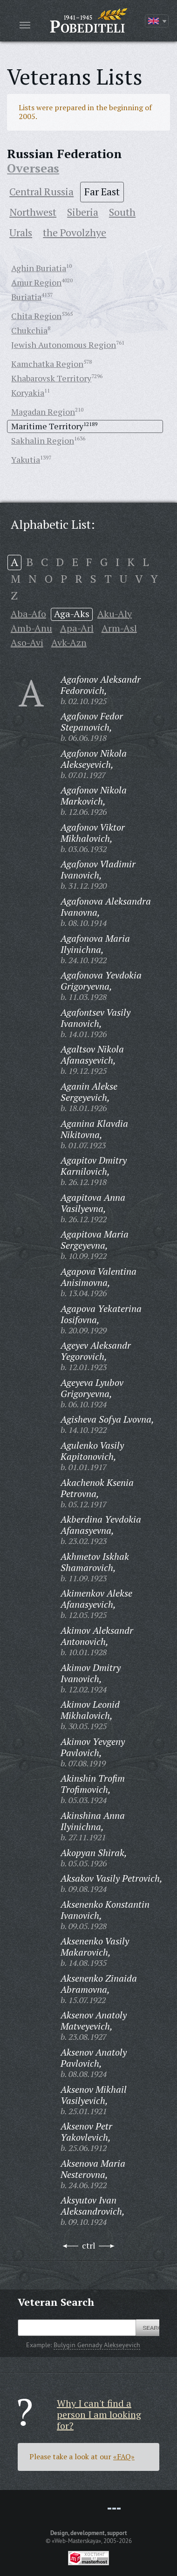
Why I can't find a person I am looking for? (99, 2414)
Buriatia (26, 296)
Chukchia (29, 330)
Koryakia (27, 392)
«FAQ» (124, 2456)
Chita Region (36, 315)
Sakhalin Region (42, 440)
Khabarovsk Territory (51, 378)
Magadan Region (43, 411)
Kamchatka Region (47, 363)
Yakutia (25, 459)
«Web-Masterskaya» (76, 2540)
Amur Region (36, 282)
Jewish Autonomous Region (63, 344)
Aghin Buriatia (38, 267)
